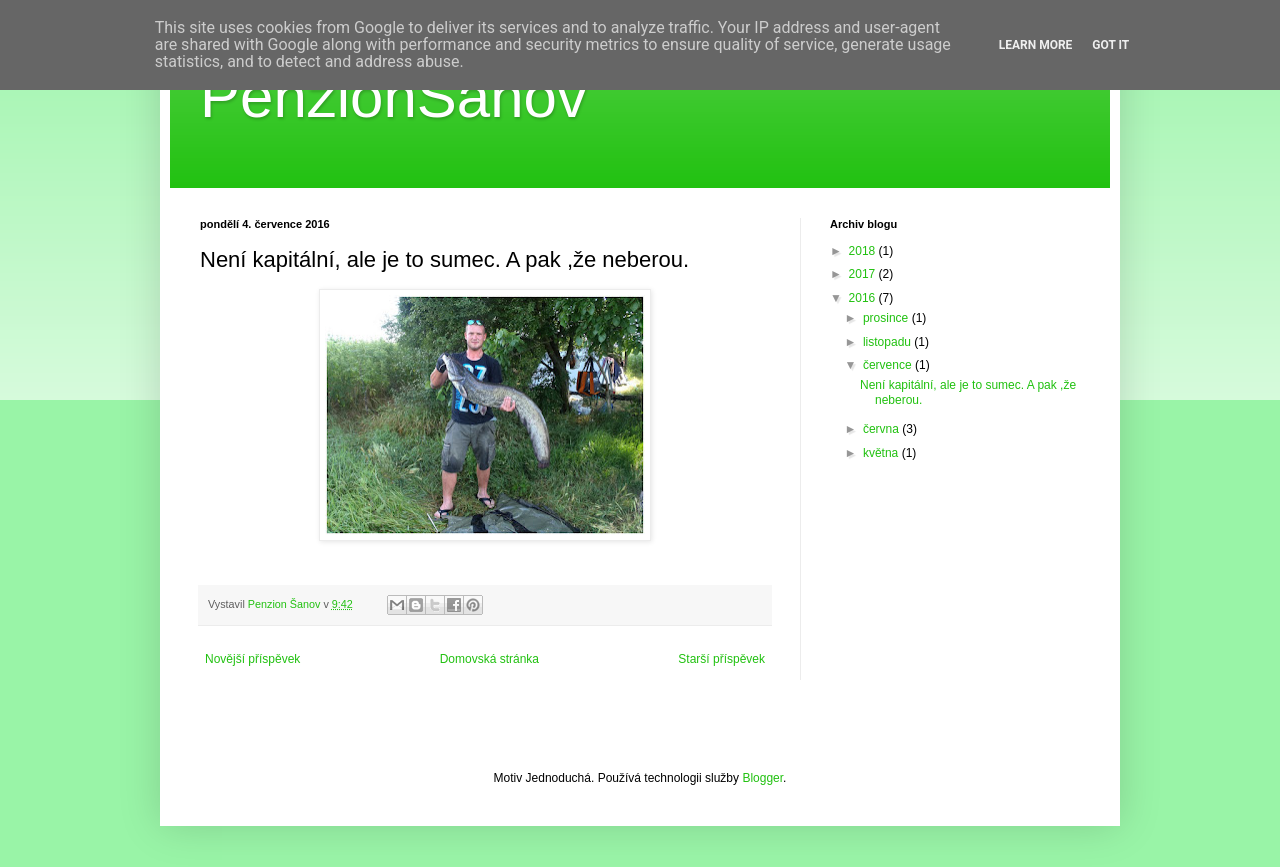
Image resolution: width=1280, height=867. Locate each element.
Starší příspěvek (721, 659)
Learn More (1036, 45)
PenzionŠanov (393, 96)
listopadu (888, 342)
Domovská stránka (489, 659)
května (882, 453)
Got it (1110, 45)
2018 (864, 251)
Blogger (762, 778)
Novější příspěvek (252, 659)
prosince (887, 318)
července (889, 365)
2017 (864, 274)
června (882, 429)
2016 (864, 298)
